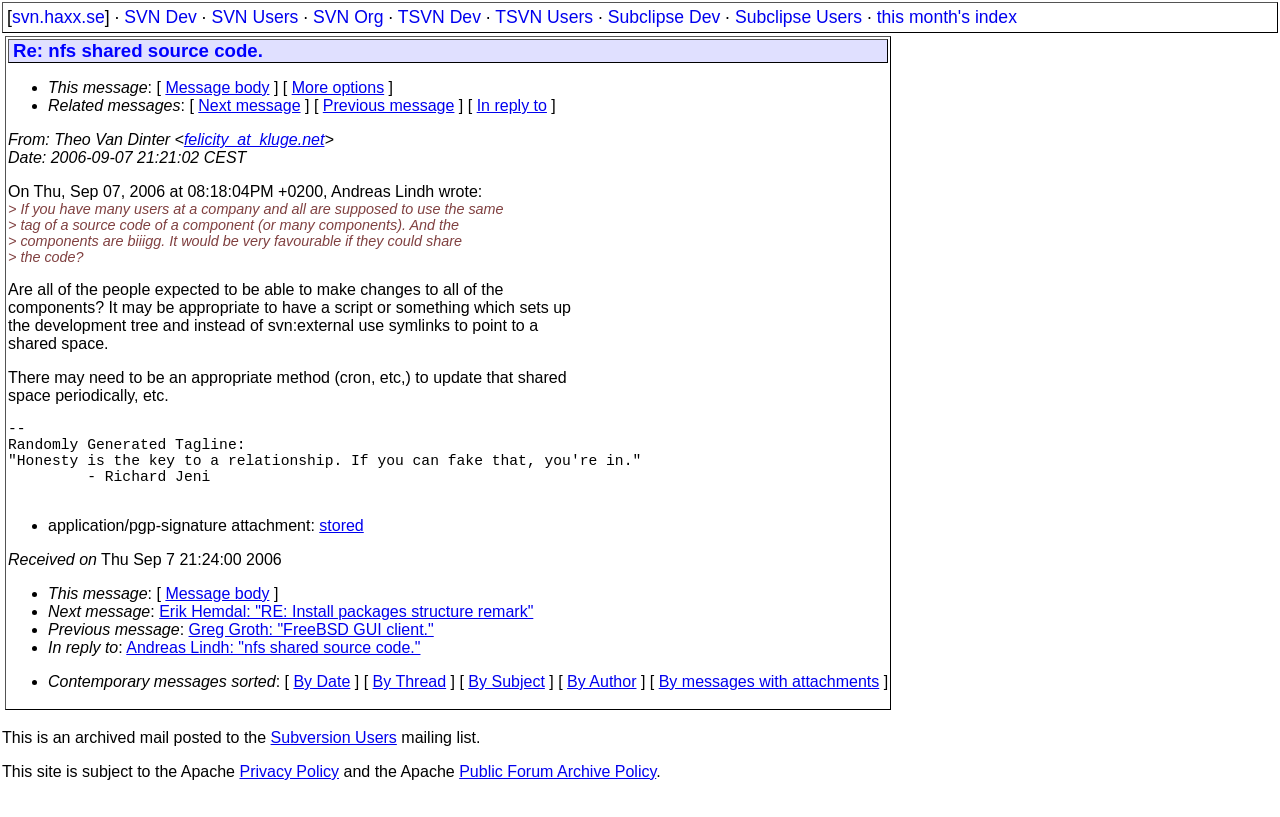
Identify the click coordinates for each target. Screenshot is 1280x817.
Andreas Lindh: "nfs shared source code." (273, 667)
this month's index (947, 17)
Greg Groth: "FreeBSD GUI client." (311, 649)
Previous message (389, 105)
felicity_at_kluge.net (254, 139)
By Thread (410, 701)
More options (338, 87)
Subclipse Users (798, 17)
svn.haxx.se (58, 17)
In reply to (512, 105)
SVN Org (348, 17)
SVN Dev (160, 17)
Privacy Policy (289, 791)
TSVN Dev (439, 17)
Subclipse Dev (664, 17)
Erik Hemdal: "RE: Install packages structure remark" (346, 631)
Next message (249, 105)
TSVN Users (544, 17)
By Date (321, 701)
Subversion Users (334, 757)
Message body (217, 87)
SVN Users (254, 17)
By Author (601, 701)
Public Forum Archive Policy (557, 791)
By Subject (506, 701)
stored (341, 545)
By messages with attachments (769, 701)
